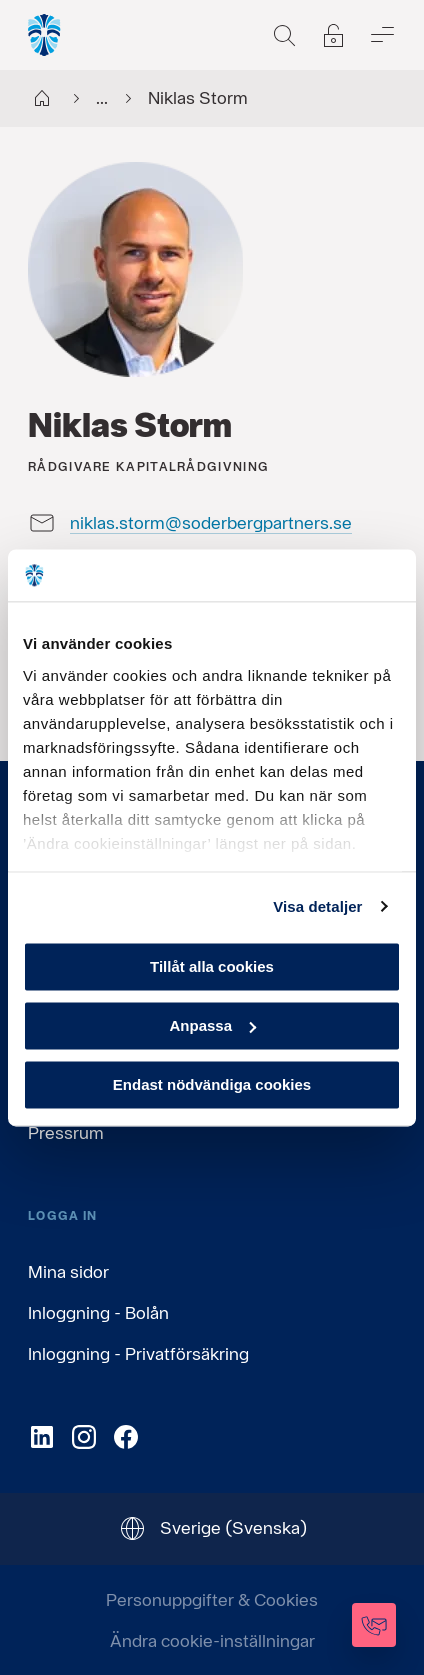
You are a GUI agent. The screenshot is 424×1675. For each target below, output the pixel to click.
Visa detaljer (317, 906)
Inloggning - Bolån (98, 1312)
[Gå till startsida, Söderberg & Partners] (45, 35)
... (85, 99)
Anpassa (212, 1025)
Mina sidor (68, 1271)
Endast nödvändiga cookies (212, 1084)
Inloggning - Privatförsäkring (138, 1353)
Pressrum (66, 1132)
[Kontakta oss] (374, 1625)
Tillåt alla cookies (212, 966)
